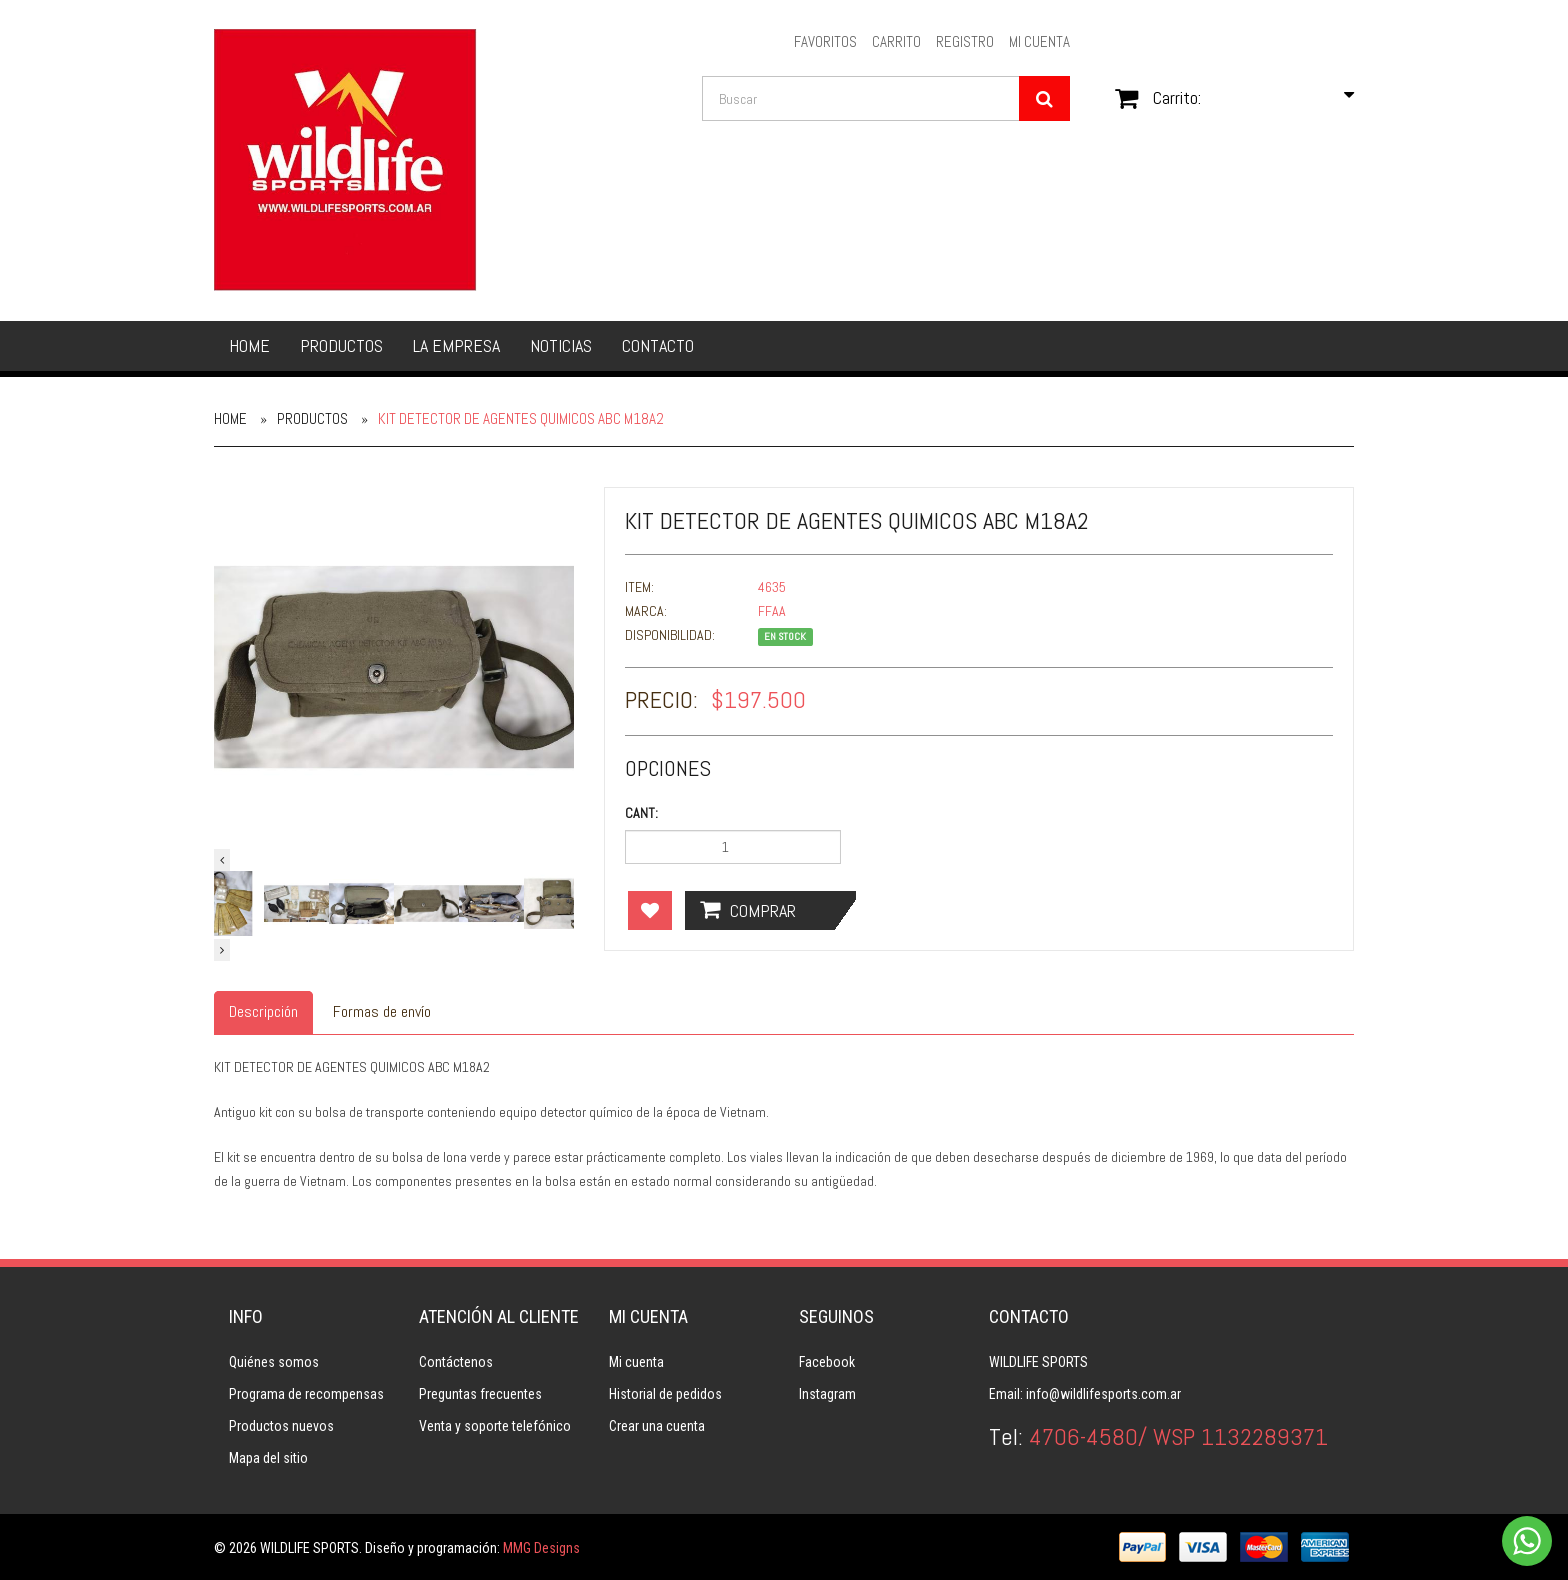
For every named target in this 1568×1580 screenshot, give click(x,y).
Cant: (641, 813)
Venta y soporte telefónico (495, 1426)
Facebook (827, 1362)
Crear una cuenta (657, 1426)
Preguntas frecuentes (480, 1394)
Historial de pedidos (665, 1394)
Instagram (827, 1394)
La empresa (456, 345)
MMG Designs (541, 1548)
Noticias (561, 345)
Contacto (658, 345)
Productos (341, 345)
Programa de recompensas (306, 1394)
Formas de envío (382, 1011)
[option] (394, 667)
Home (249, 345)
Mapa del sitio (268, 1458)
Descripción (263, 1011)
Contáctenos (456, 1362)
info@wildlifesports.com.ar (1103, 1394)
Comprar (748, 910)
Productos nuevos (281, 1426)
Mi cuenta (636, 1362)
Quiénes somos (274, 1362)
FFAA (772, 611)
